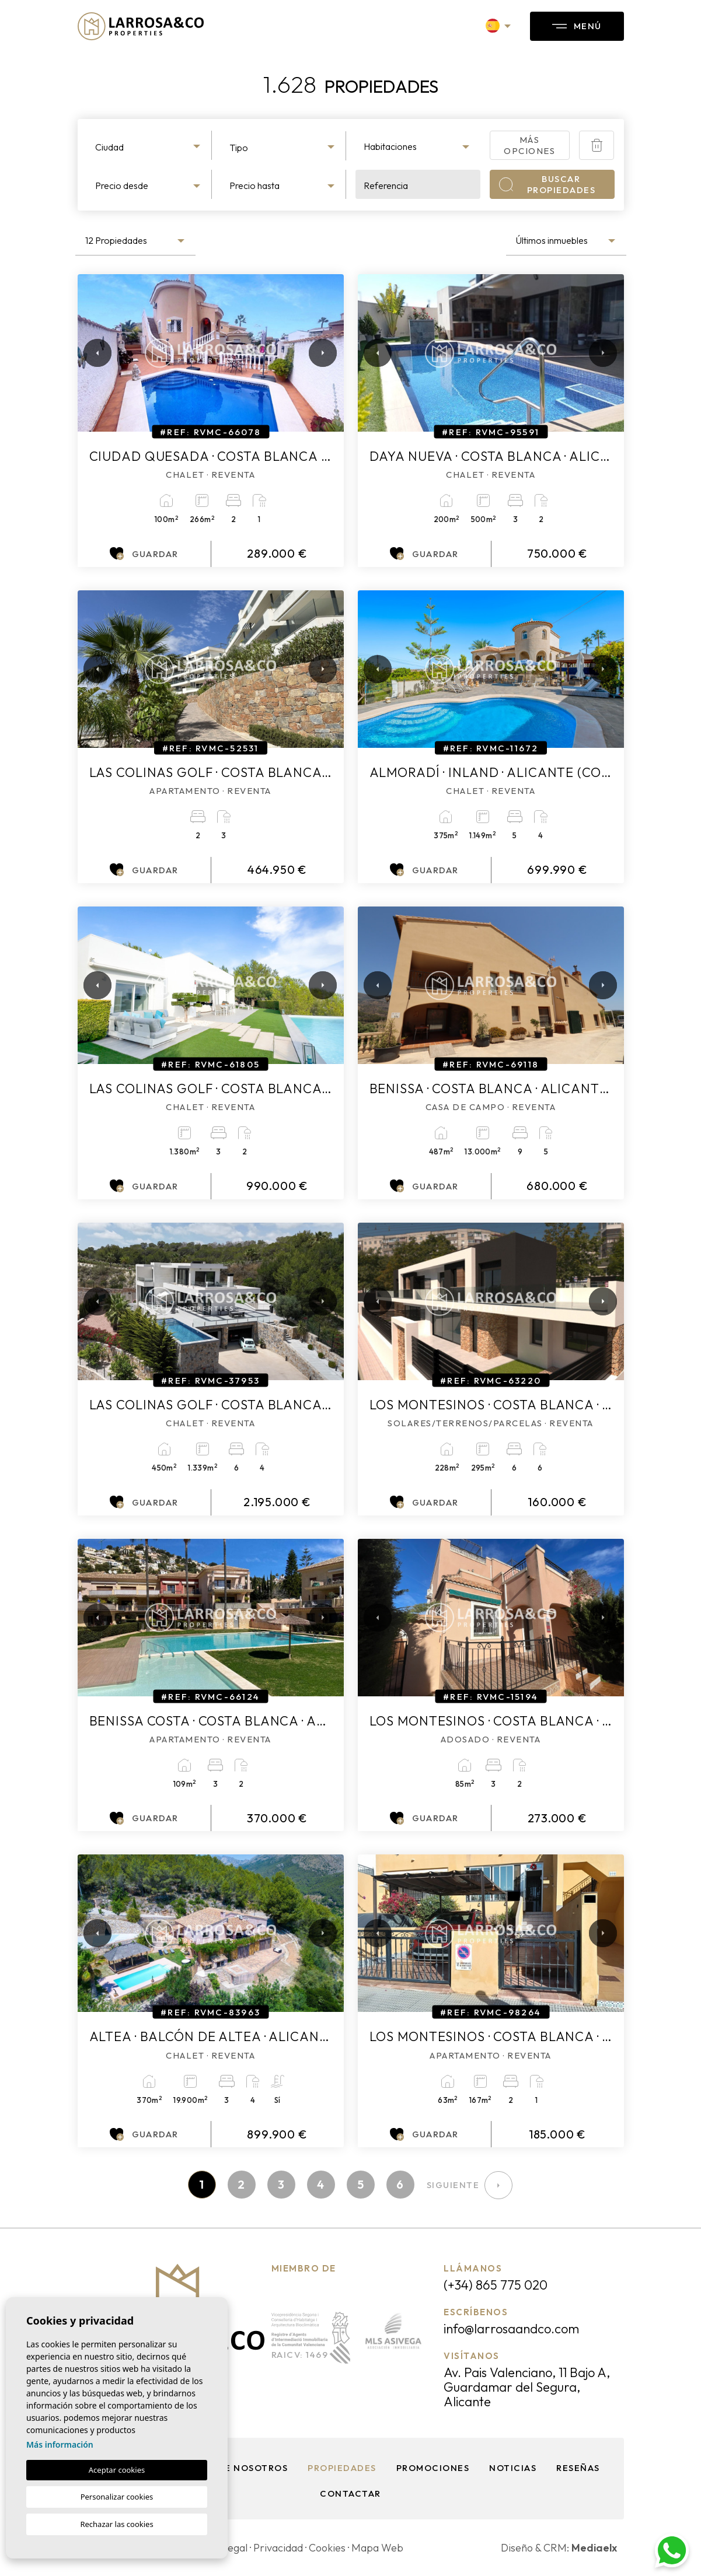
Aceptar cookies (117, 2470)
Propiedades (342, 2467)
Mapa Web (377, 2547)
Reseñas (578, 2467)
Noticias (512, 2467)
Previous (89, 353)
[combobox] (149, 145)
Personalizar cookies (117, 2496)
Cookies (327, 2547)
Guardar (144, 553)
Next (320, 353)
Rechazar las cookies (116, 2524)
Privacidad (278, 2547)
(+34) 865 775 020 (495, 2285)
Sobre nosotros (243, 2467)
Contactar (350, 2493)
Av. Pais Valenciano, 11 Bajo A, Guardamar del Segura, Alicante (527, 2387)
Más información (59, 2444)
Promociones (433, 2467)
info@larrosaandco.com (511, 2328)
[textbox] (149, 147)
